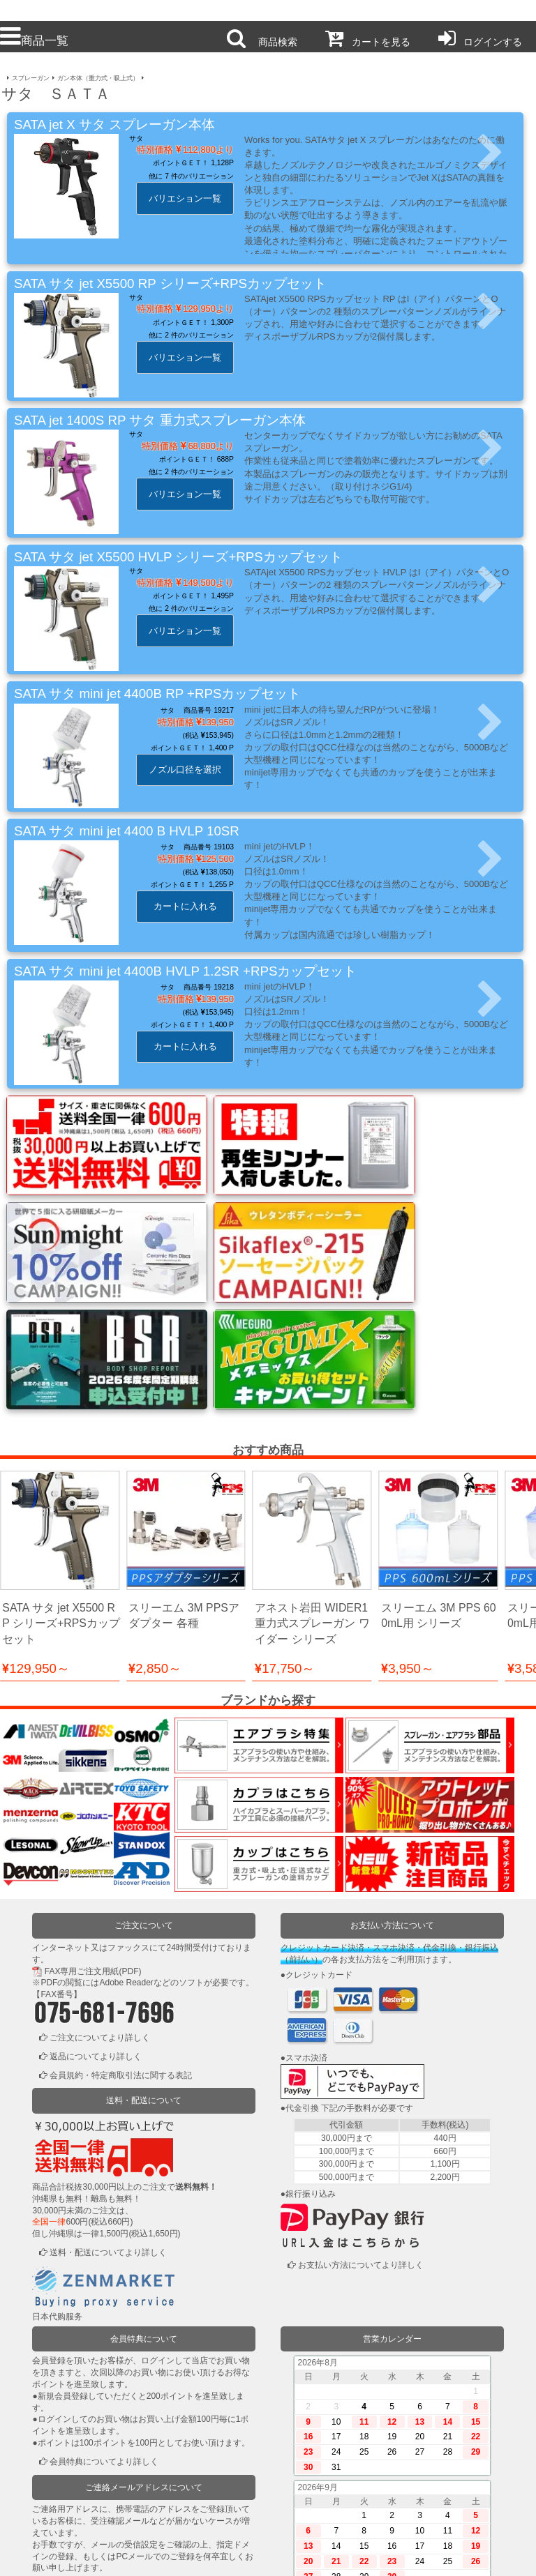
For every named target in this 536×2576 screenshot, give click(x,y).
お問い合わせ (322, 2556)
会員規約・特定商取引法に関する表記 (121, 1934)
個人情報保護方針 (214, 2556)
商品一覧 (34, 40)
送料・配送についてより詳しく (108, 2112)
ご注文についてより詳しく (100, 1897)
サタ (136, 138)
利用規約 (107, 2556)
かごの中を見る (79, 2517)
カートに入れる (185, 906)
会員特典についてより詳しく (104, 2321)
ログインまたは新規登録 (96, 2498)
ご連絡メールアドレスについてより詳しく (129, 2446)
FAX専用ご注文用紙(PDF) (93, 1830)
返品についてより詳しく (96, 1916)
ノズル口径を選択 (185, 769)
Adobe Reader (126, 1842)
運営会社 (428, 2556)
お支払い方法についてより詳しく (361, 2125)
